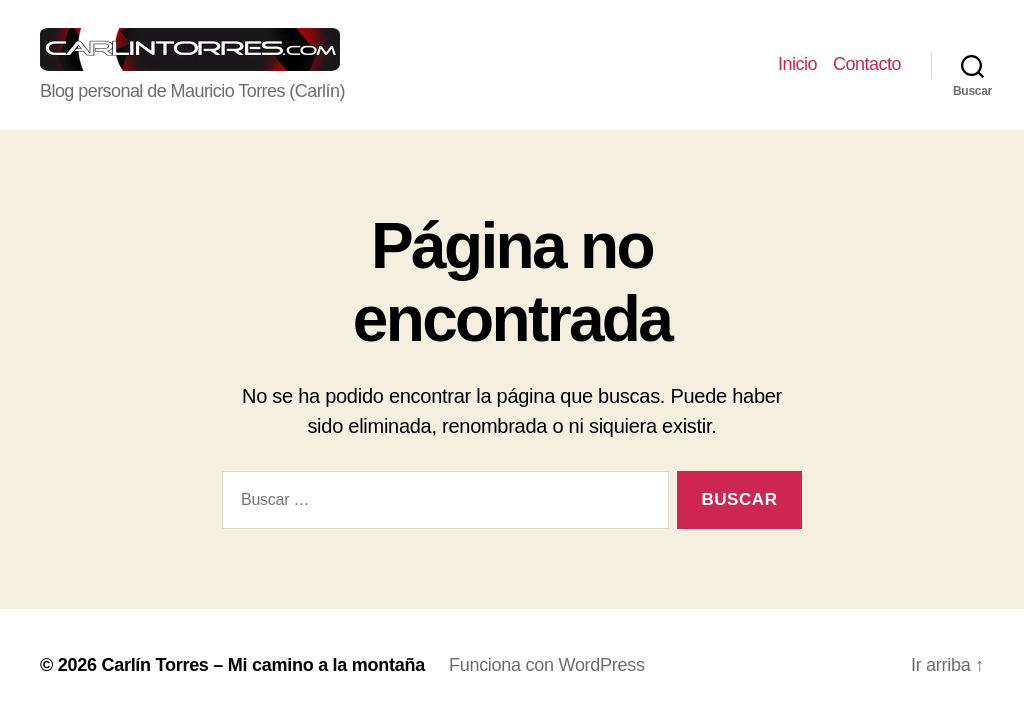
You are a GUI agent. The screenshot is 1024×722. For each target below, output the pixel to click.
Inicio (797, 64)
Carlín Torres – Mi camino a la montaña (263, 665)
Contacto (867, 64)
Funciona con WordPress (547, 665)
